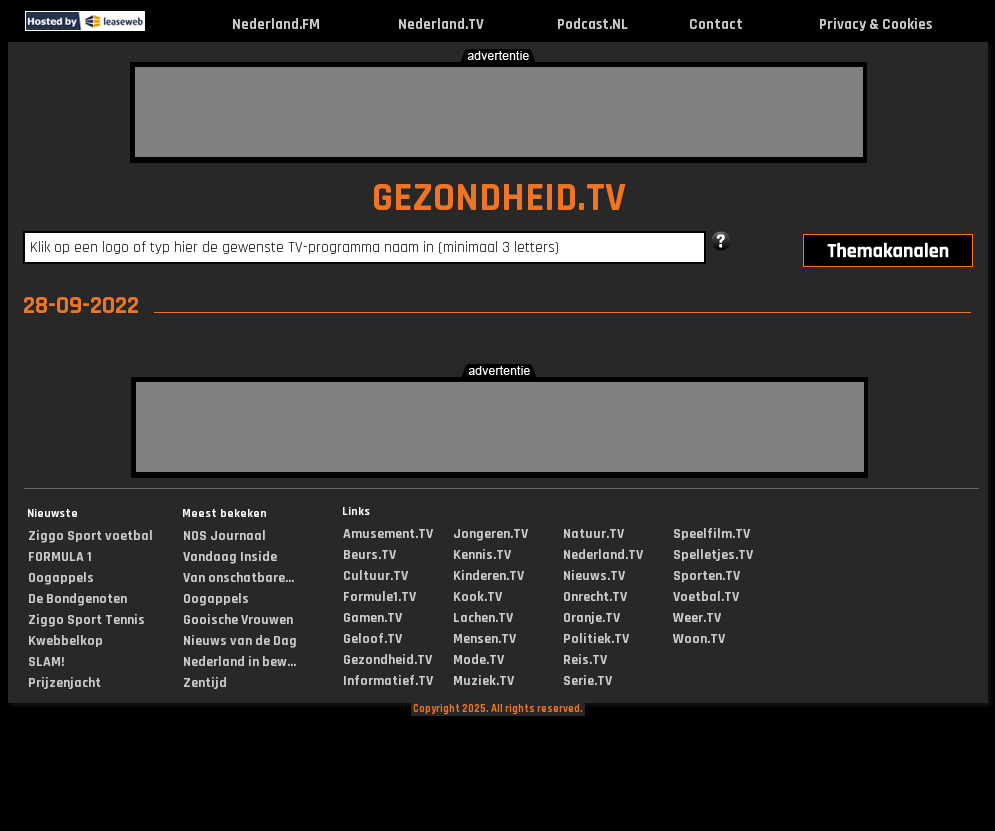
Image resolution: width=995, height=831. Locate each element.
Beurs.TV (369, 555)
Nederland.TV (441, 24)
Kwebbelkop (65, 641)
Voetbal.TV (706, 597)
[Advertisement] (499, 112)
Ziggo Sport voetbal (90, 536)
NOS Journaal (224, 536)
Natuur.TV (593, 534)
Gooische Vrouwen (238, 620)
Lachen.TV (483, 618)
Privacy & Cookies (875, 24)
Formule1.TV (379, 597)
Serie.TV (587, 681)
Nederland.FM (276, 24)
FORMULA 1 (60, 557)
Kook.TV (477, 597)
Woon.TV (699, 639)
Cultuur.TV (375, 576)
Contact (716, 24)
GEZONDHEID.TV (499, 198)
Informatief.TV (388, 681)
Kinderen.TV (488, 576)
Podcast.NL (592, 24)
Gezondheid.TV (387, 660)
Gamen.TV (372, 618)
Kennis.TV (482, 555)
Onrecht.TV (595, 597)
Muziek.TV (483, 681)
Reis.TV (585, 660)
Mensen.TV (484, 639)
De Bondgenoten (77, 599)
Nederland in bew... (239, 662)
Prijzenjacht (64, 683)
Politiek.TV (596, 639)
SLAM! (46, 662)
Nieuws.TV (594, 576)
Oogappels (61, 578)
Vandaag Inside (230, 557)
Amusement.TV (388, 534)
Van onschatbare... (238, 578)
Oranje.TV (591, 618)
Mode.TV (478, 660)
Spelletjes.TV (713, 555)
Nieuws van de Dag (240, 641)
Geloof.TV (372, 639)
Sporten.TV (706, 576)
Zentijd (205, 683)
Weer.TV (697, 618)
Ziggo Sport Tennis (86, 620)
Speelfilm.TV (711, 534)
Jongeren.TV (490, 534)
